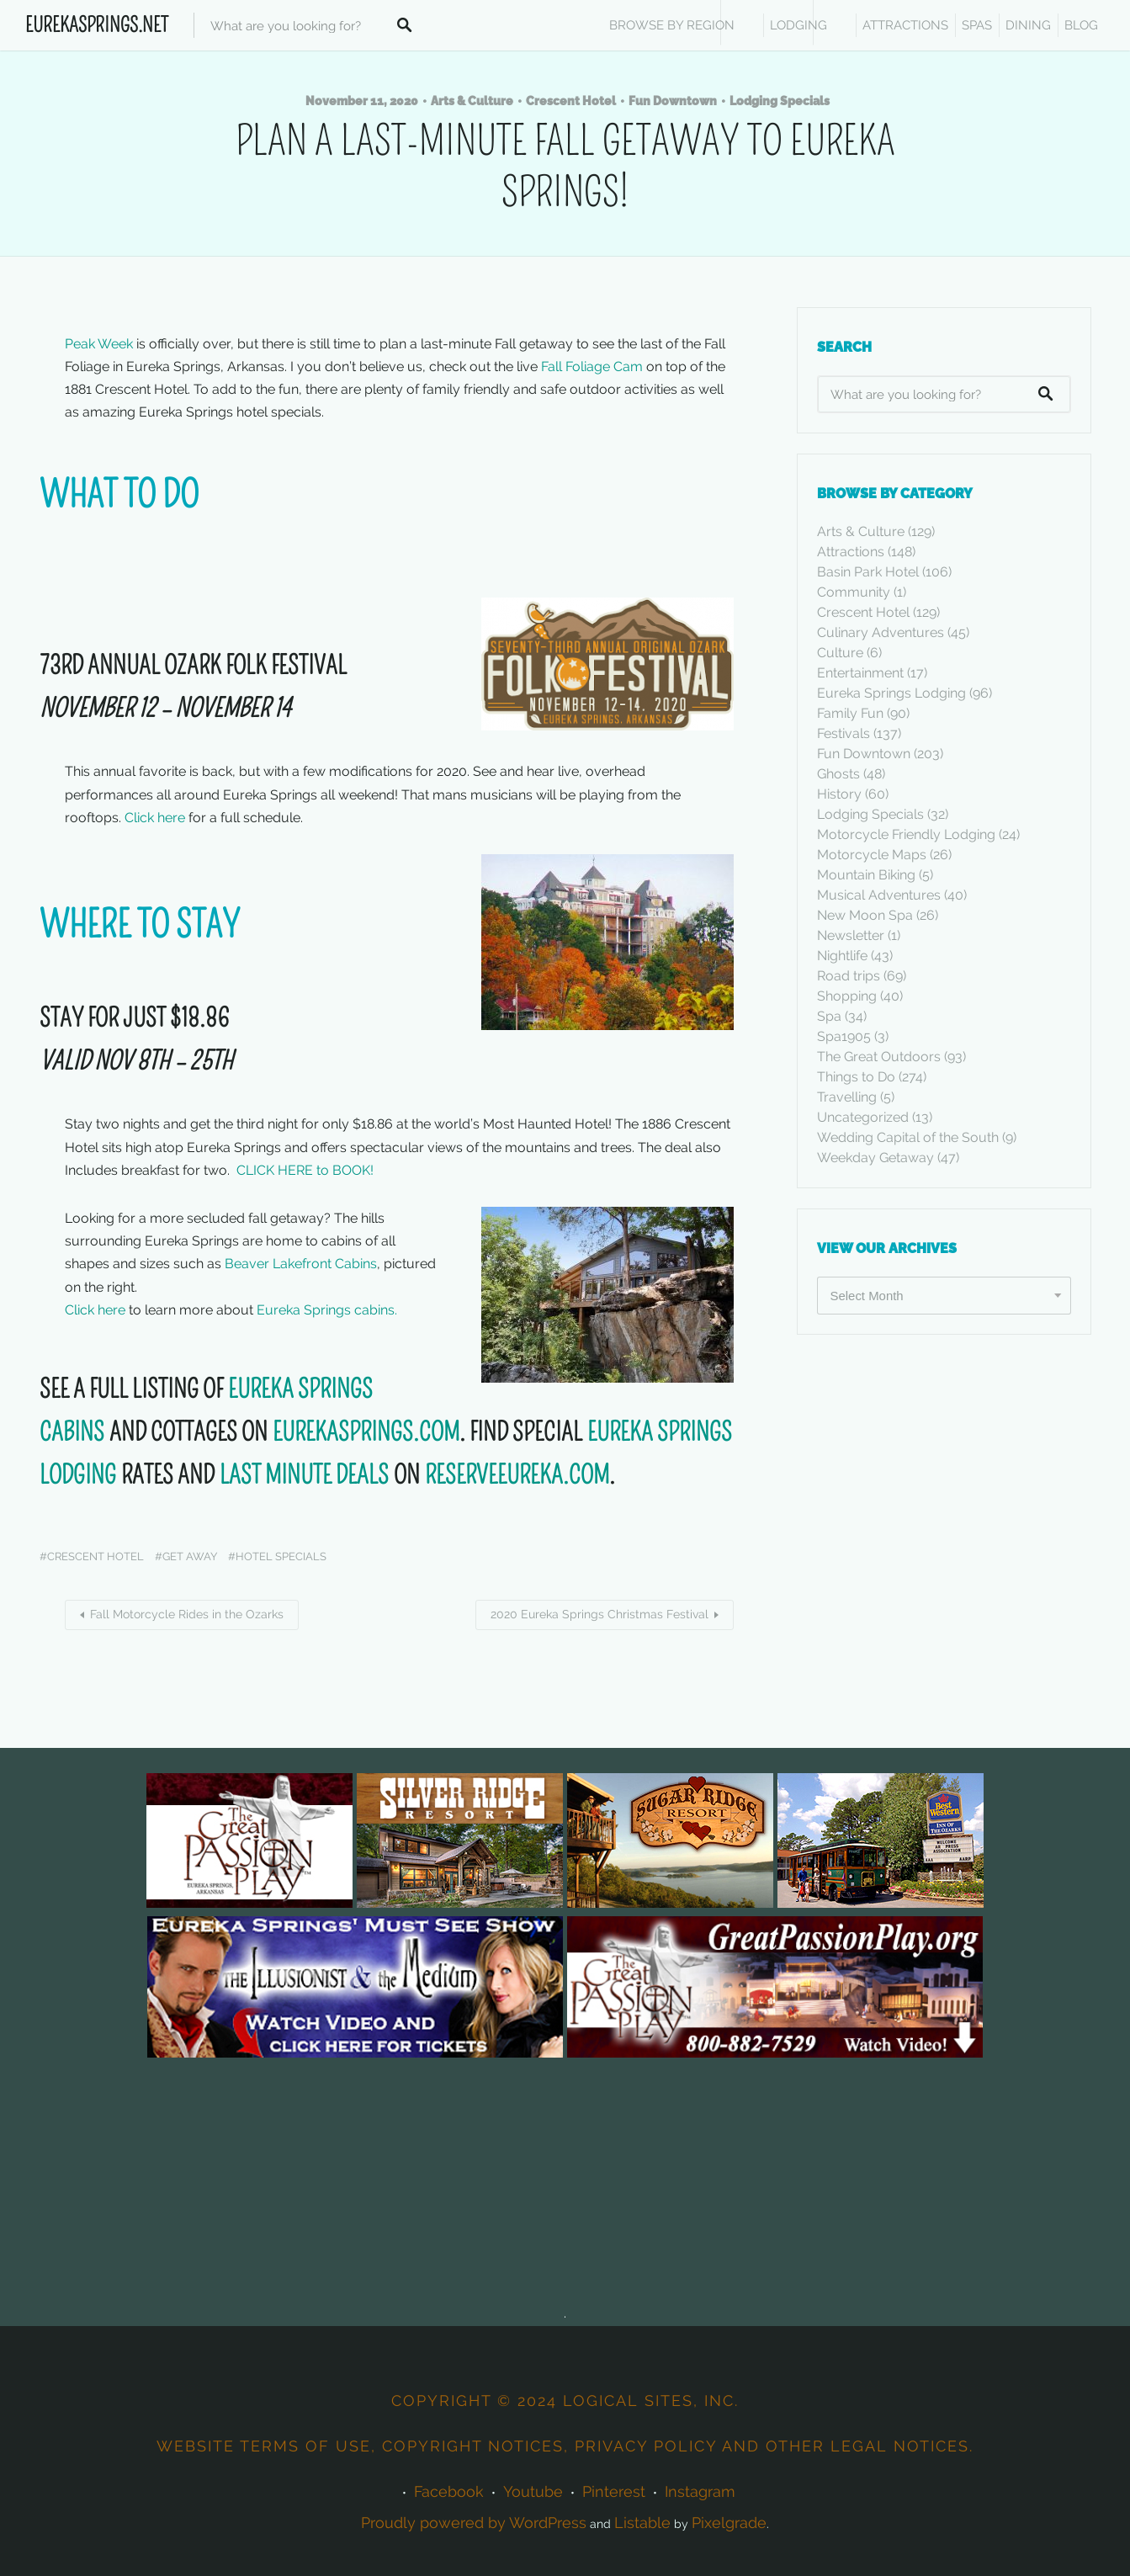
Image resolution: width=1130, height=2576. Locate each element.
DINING (1028, 25)
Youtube (533, 2491)
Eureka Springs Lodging (891, 693)
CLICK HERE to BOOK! (305, 1170)
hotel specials (281, 1556)
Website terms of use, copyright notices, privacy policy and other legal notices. (565, 2446)
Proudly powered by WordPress (473, 2522)
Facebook (449, 2491)
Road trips (848, 976)
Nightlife (842, 956)
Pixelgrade (729, 2522)
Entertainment (860, 673)
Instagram (700, 2491)
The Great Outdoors (879, 1057)
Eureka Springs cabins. (330, 1310)
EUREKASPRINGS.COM (366, 1432)
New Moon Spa (865, 915)
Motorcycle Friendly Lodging (906, 834)
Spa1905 (844, 1036)
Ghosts (838, 774)
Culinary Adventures (880, 632)
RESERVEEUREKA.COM (517, 1475)
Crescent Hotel (571, 101)
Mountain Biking (866, 875)
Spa (829, 1016)
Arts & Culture (472, 101)
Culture (840, 653)
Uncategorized (863, 1117)
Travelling (847, 1097)
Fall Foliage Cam (592, 366)
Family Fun (850, 713)
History (839, 794)
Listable (642, 2522)
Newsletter (850, 935)
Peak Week (99, 344)
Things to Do (856, 1077)
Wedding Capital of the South (908, 1137)
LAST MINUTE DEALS (307, 1475)
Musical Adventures (879, 895)
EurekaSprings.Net (96, 25)
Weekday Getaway (875, 1158)
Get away (189, 1556)
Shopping (847, 996)
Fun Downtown (673, 101)
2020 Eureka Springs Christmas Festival (599, 1614)
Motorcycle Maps (871, 855)
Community (853, 592)
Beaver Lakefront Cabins (301, 1264)
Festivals (843, 733)
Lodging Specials (779, 101)
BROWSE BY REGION (672, 25)
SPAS (977, 25)
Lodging (798, 25)
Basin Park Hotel (868, 572)
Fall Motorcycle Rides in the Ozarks (187, 1614)
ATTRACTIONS (905, 25)
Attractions (850, 552)
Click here (155, 818)
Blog (1081, 25)
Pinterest (613, 2491)
